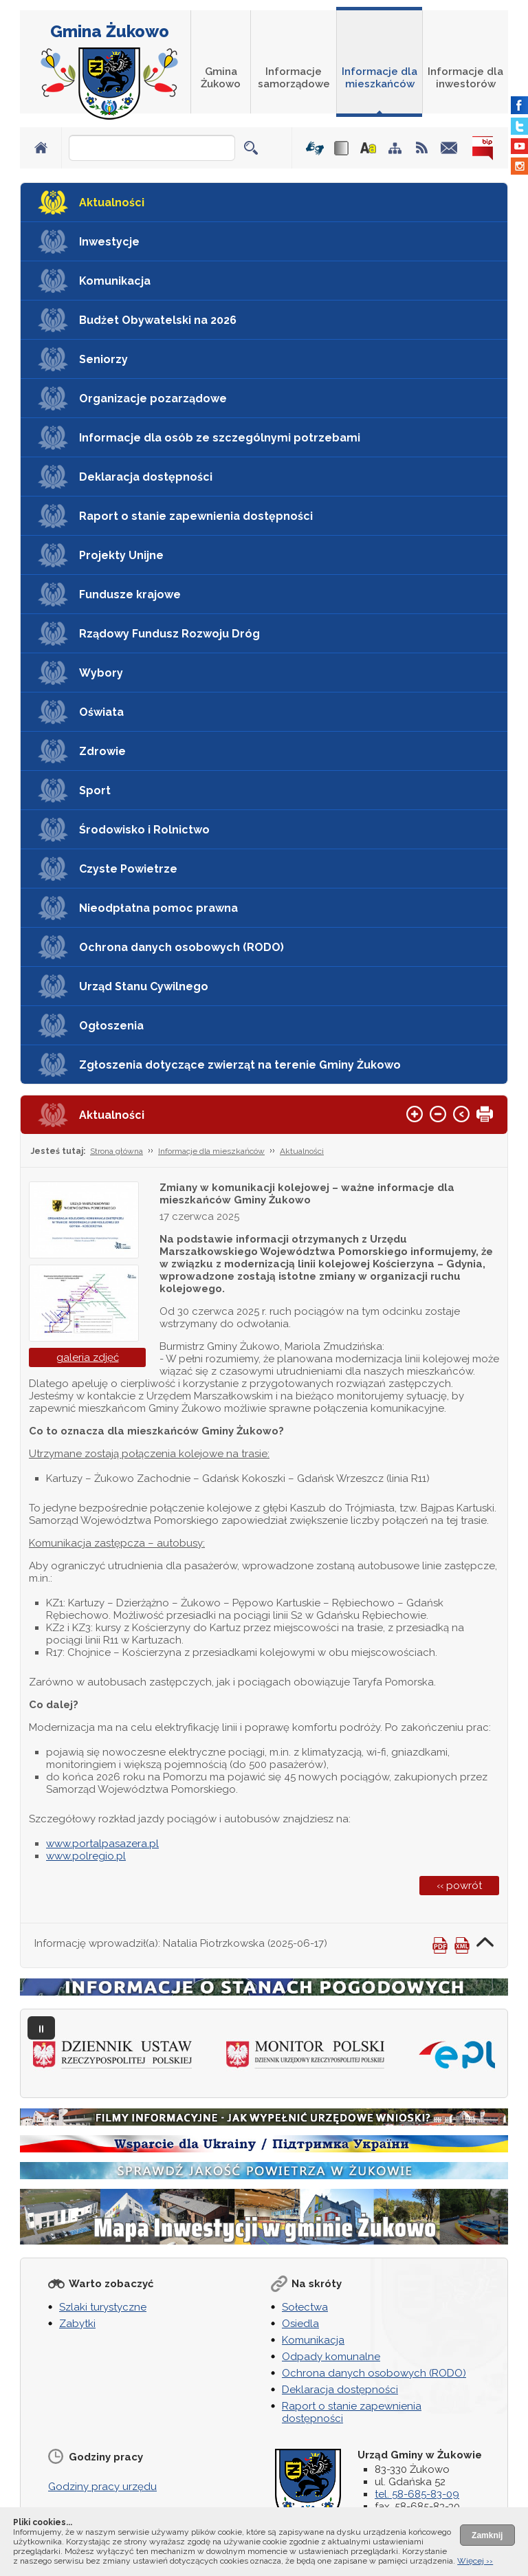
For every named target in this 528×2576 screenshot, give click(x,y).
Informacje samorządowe (294, 77)
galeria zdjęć (87, 1357)
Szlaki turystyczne (102, 2307)
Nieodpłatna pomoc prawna (158, 908)
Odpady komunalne (331, 2356)
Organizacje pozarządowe (153, 398)
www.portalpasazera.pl (102, 1843)
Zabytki (77, 2323)
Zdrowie (102, 751)
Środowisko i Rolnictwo (144, 829)
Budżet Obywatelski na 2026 (157, 320)
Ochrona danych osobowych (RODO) (181, 947)
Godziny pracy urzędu (102, 2486)
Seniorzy (103, 359)
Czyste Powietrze (128, 868)
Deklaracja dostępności (145, 476)
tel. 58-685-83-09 (417, 2494)
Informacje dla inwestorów (465, 77)
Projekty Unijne (121, 555)
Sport (95, 790)
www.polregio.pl (86, 1856)
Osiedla (300, 2323)
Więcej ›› (475, 2561)
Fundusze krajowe (130, 594)
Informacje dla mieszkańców (379, 77)
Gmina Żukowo (109, 31)
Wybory (101, 672)
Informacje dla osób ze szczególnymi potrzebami (219, 437)
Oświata (101, 712)
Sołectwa (305, 2307)
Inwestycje (109, 241)
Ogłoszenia (111, 1025)
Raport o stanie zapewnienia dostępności (196, 516)
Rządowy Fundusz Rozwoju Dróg (169, 633)
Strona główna (116, 1151)
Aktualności (111, 202)
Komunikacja (115, 280)
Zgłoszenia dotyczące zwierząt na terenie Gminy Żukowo (240, 1064)
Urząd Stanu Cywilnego (143, 986)
